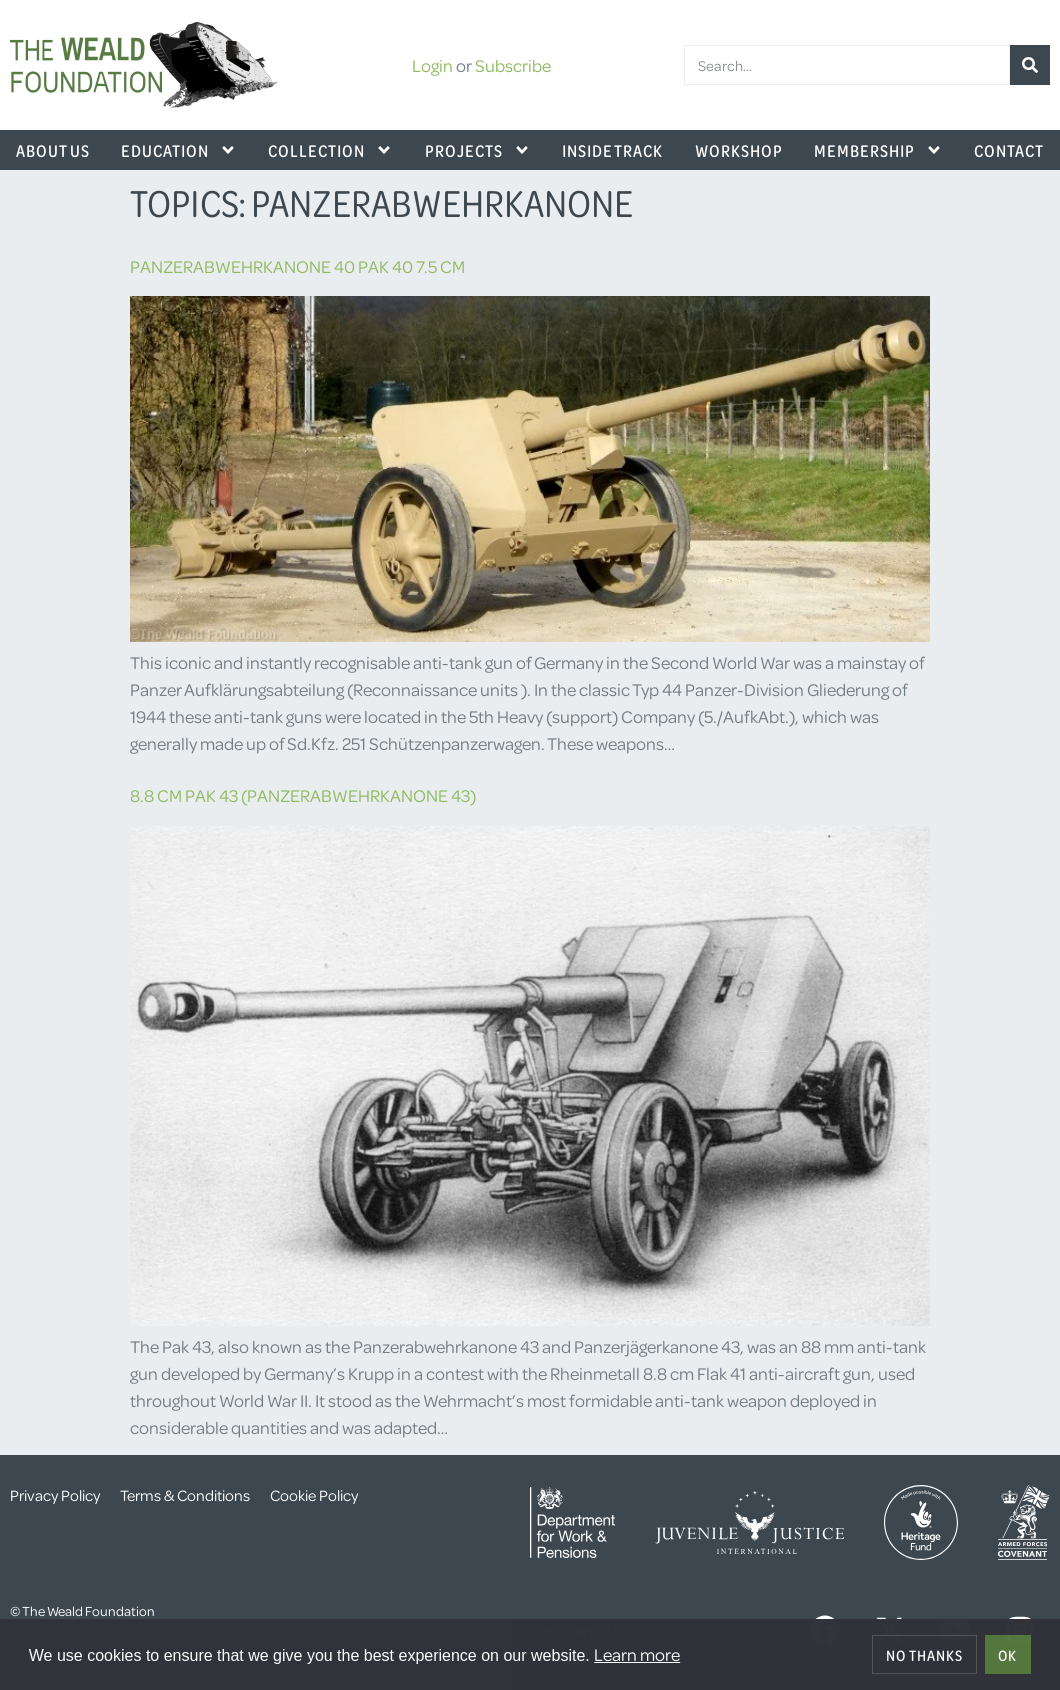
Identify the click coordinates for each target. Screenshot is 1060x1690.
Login (432, 65)
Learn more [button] (637, 1654)
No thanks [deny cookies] (924, 1655)
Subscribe (513, 65)
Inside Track (612, 150)
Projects (478, 150)
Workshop (739, 150)
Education (179, 150)
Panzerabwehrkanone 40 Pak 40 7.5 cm (297, 266)
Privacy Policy (55, 1495)
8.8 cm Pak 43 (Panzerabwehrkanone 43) (303, 795)
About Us (53, 150)
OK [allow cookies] (1007, 1655)
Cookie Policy (314, 1495)
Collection (330, 150)
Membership (878, 150)
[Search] (1030, 65)
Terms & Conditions (185, 1495)
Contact (1009, 150)
